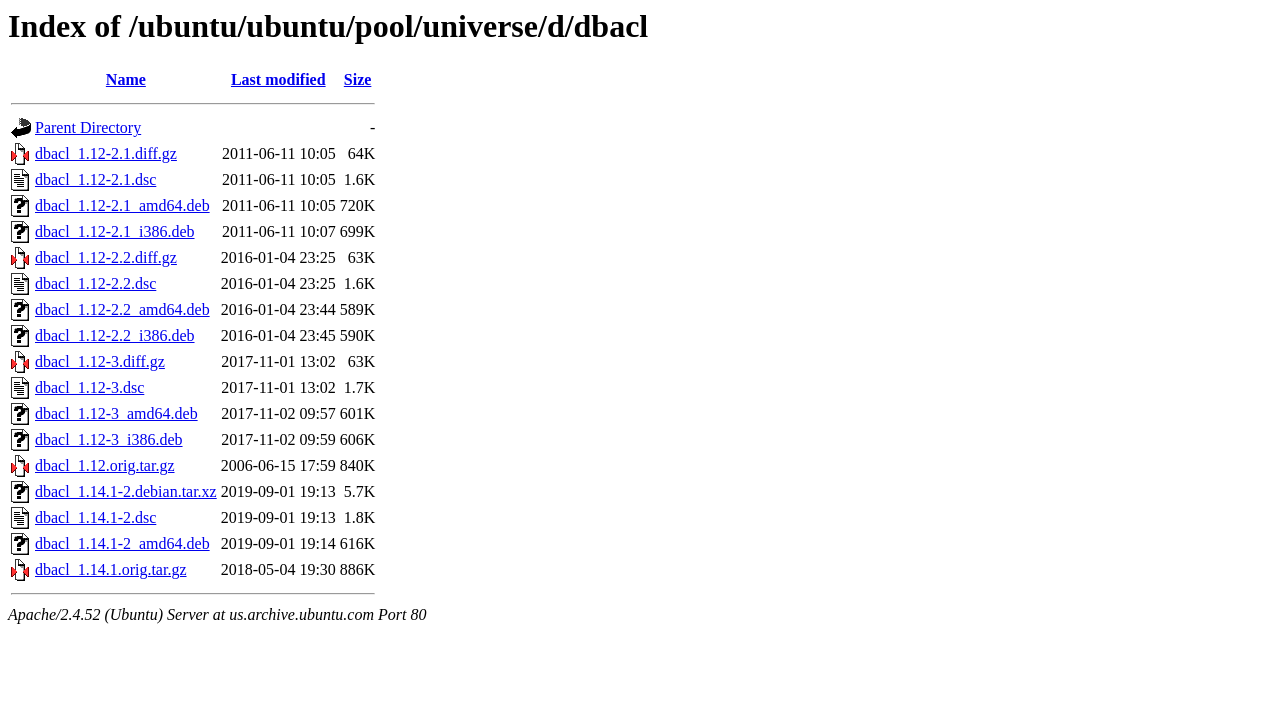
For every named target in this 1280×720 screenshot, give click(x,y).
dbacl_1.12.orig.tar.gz (105, 465)
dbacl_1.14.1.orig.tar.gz (111, 569)
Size (358, 79)
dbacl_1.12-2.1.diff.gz (106, 153)
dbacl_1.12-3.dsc (89, 387)
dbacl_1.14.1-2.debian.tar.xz (126, 491)
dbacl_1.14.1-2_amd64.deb (122, 543)
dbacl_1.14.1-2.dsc (95, 517)
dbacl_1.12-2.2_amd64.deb (122, 309)
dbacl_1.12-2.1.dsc (95, 179)
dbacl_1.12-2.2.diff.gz (106, 257)
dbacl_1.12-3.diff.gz (100, 361)
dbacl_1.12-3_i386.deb (109, 439)
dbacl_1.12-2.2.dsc (95, 283)
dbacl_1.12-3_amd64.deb (116, 413)
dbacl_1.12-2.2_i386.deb (115, 335)
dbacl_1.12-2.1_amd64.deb (122, 205)
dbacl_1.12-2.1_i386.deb (115, 231)
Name (126, 79)
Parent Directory (88, 127)
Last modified (278, 79)
